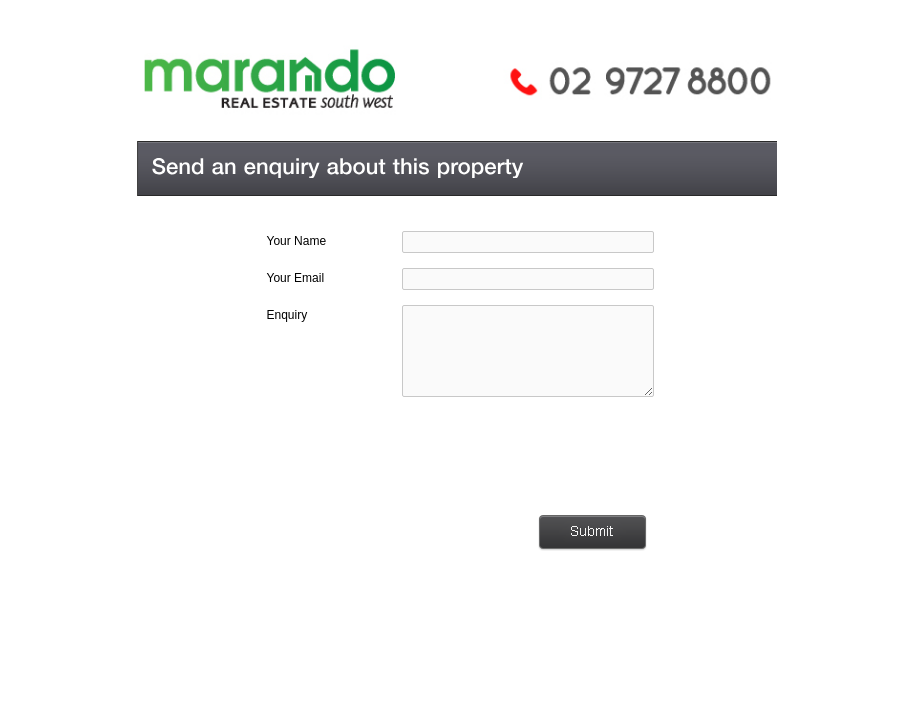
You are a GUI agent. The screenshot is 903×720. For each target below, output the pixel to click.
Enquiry (287, 315)
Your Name (297, 241)
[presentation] (505, 456)
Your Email (296, 278)
